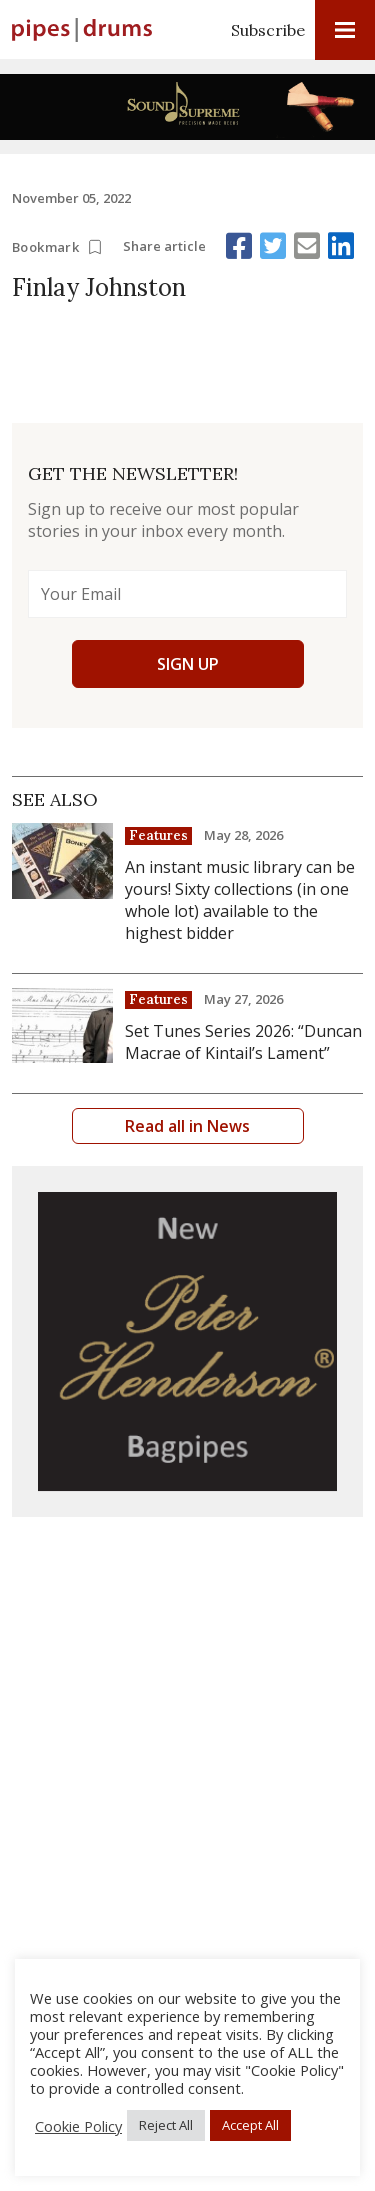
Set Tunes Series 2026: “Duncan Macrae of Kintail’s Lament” (243, 1042)
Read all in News (187, 1126)
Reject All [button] (166, 2125)
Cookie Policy (78, 2126)
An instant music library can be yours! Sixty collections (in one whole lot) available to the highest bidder (240, 900)
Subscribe (268, 30)
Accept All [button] (250, 2125)
